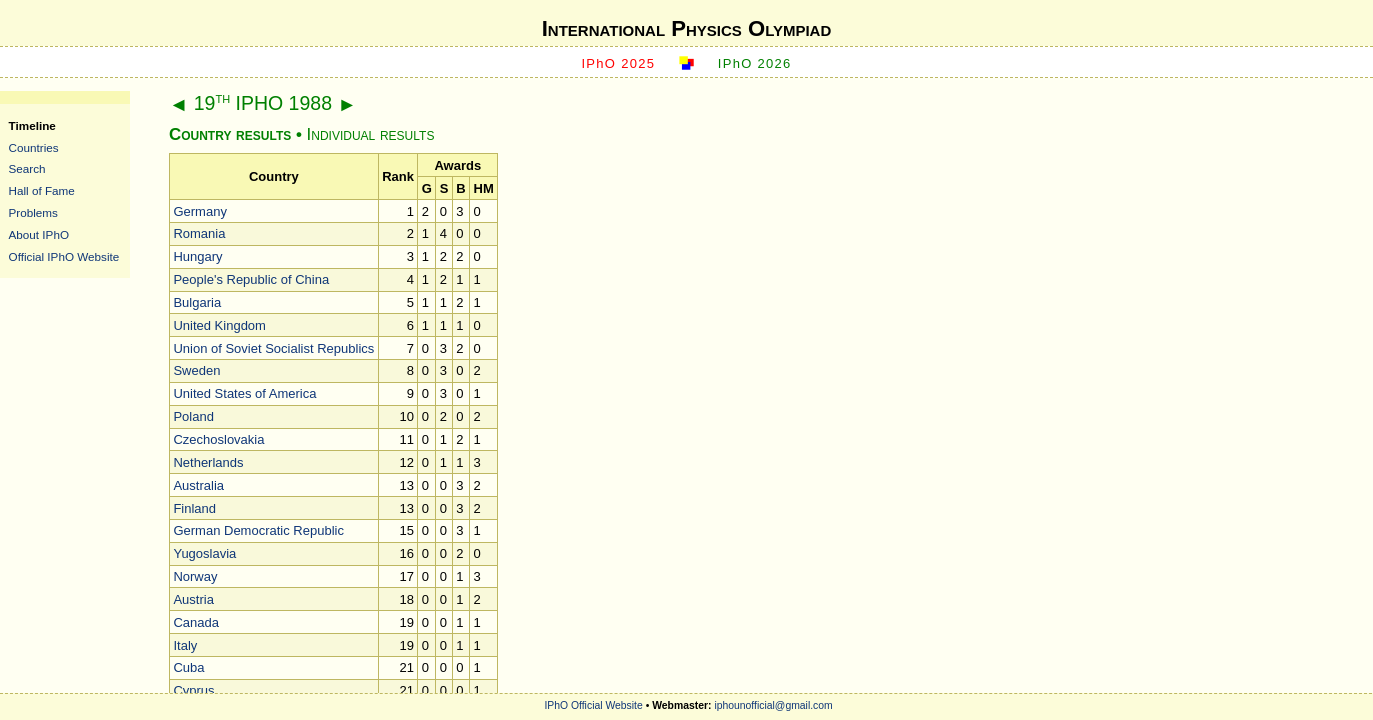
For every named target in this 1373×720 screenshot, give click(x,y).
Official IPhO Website (64, 256)
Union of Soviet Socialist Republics (273, 348)
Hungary (197, 256)
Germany (199, 211)
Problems (33, 212)
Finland (194, 508)
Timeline (32, 125)
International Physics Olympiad (687, 28)
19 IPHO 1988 (263, 103)
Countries (34, 147)
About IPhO (39, 234)
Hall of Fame (42, 190)
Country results (230, 134)
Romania (199, 233)
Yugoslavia (204, 553)
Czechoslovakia (218, 439)
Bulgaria (197, 302)
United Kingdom (219, 325)
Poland (193, 416)
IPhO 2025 (618, 63)
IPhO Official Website (593, 705)
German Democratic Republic (258, 530)
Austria (193, 599)
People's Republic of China (251, 279)
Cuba (188, 667)
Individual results (371, 134)
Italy (185, 645)
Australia (198, 485)
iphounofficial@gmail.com (773, 705)
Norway (195, 576)
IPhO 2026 (755, 63)
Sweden (196, 370)
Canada (196, 622)
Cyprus (193, 690)
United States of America (244, 393)
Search (27, 168)
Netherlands (208, 462)
